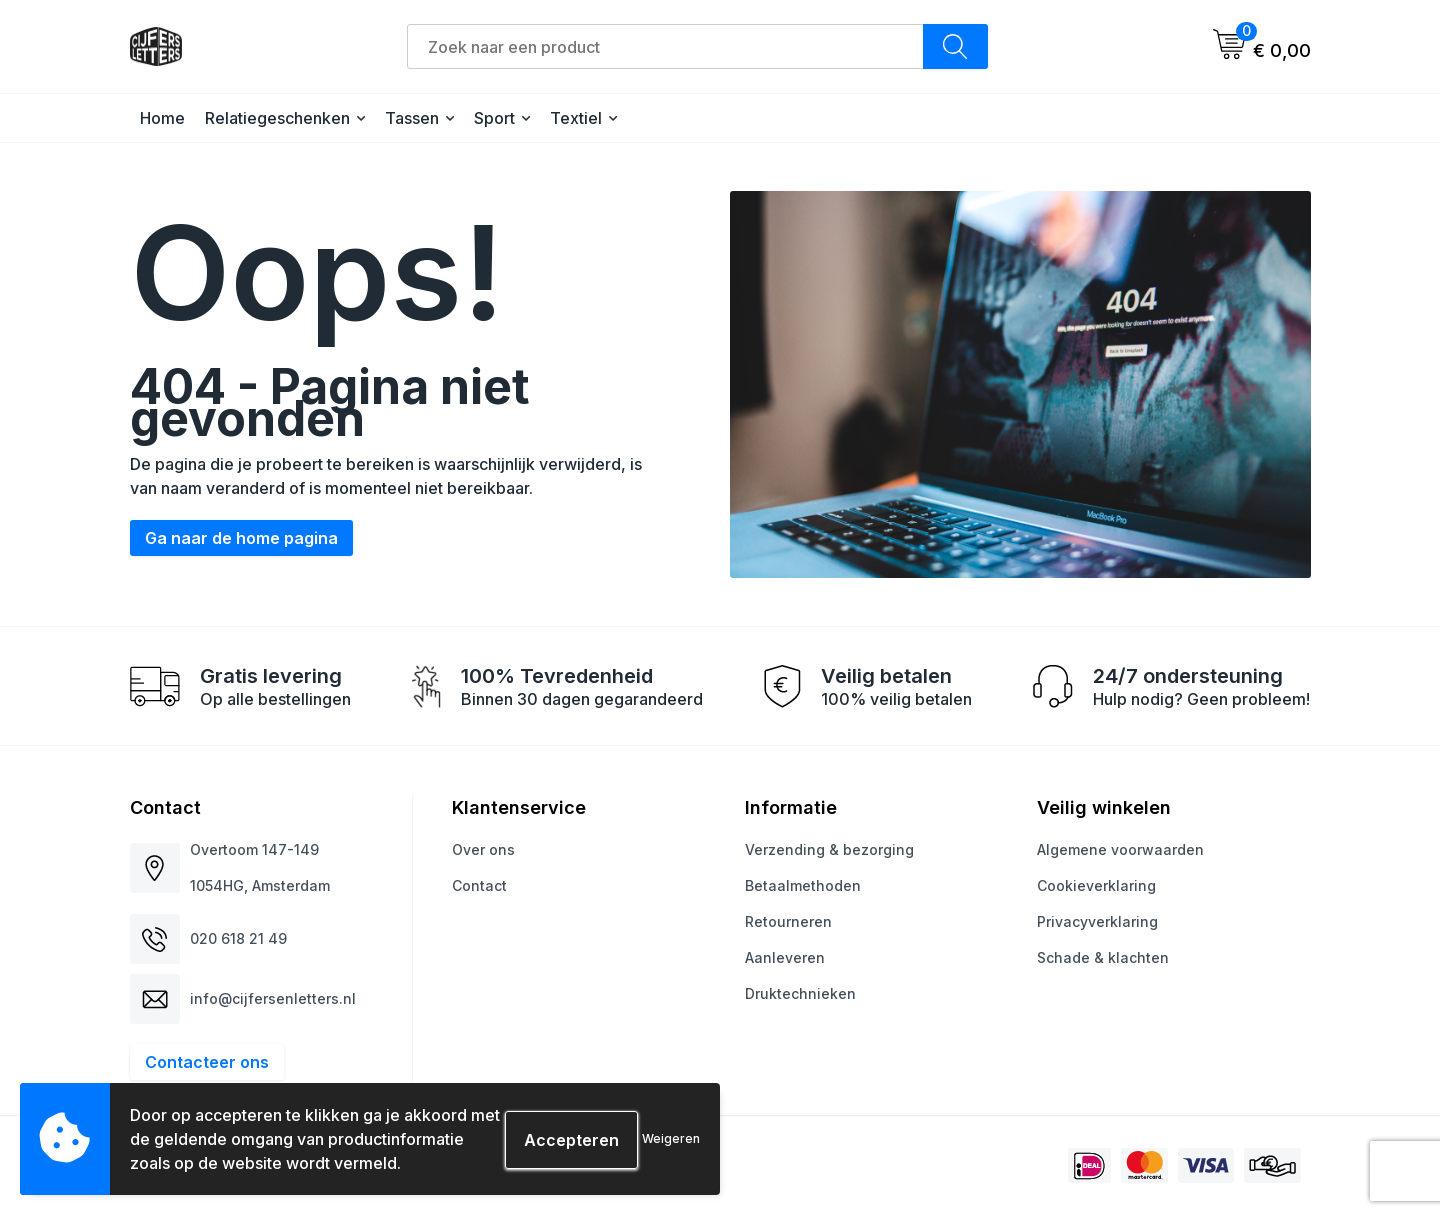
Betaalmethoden (803, 885)
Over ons (483, 849)
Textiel (576, 118)
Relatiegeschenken (277, 118)
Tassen (412, 118)
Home (162, 118)
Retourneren (788, 921)
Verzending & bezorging (829, 849)
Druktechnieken (800, 993)
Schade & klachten (1103, 957)
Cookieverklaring (1096, 885)
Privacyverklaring (1097, 921)
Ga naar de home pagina (241, 538)
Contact (479, 885)
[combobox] (665, 46)
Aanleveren (785, 957)
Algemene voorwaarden (1120, 849)
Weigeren (671, 1138)
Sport (494, 118)
